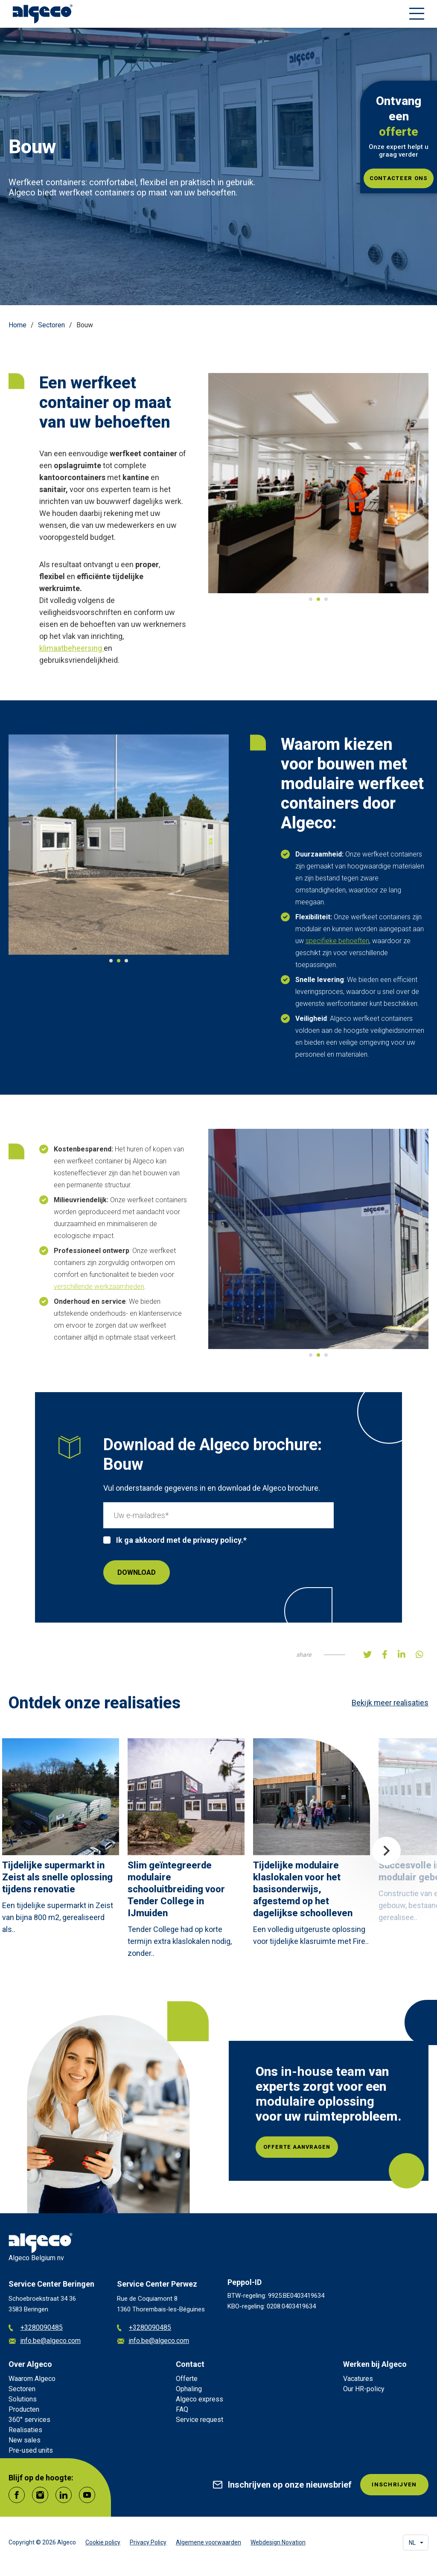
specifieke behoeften (337, 941)
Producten (24, 2409)
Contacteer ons (399, 178)
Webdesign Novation (278, 2542)
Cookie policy (102, 2542)
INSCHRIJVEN (389, 2487)
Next (386, 1851)
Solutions (23, 2399)
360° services (29, 2420)
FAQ (182, 2409)
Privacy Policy (148, 2542)
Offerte (187, 2379)
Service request (199, 2420)
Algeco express (199, 2399)
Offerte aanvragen (310, 2147)
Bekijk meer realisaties (390, 1702)
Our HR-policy (364, 2389)
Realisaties (25, 2430)
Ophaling (189, 2389)
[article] (60, 1839)
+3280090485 (36, 2327)
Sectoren (51, 325)
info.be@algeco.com (45, 2341)
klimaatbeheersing (71, 648)
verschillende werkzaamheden (99, 1286)
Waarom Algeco (32, 2379)
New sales (25, 2440)
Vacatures (358, 2379)
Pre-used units (31, 2450)
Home (17, 325)
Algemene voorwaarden (208, 2542)
